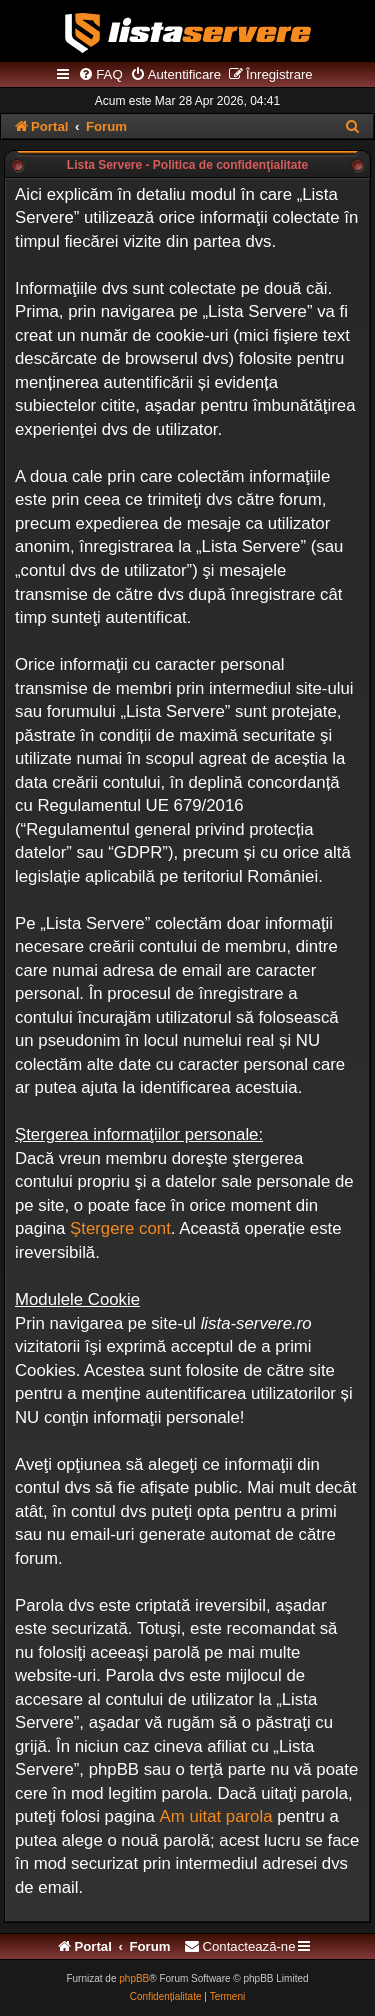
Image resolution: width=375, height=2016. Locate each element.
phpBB (134, 1978)
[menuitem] (100, 75)
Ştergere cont (120, 1228)
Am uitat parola (216, 1816)
